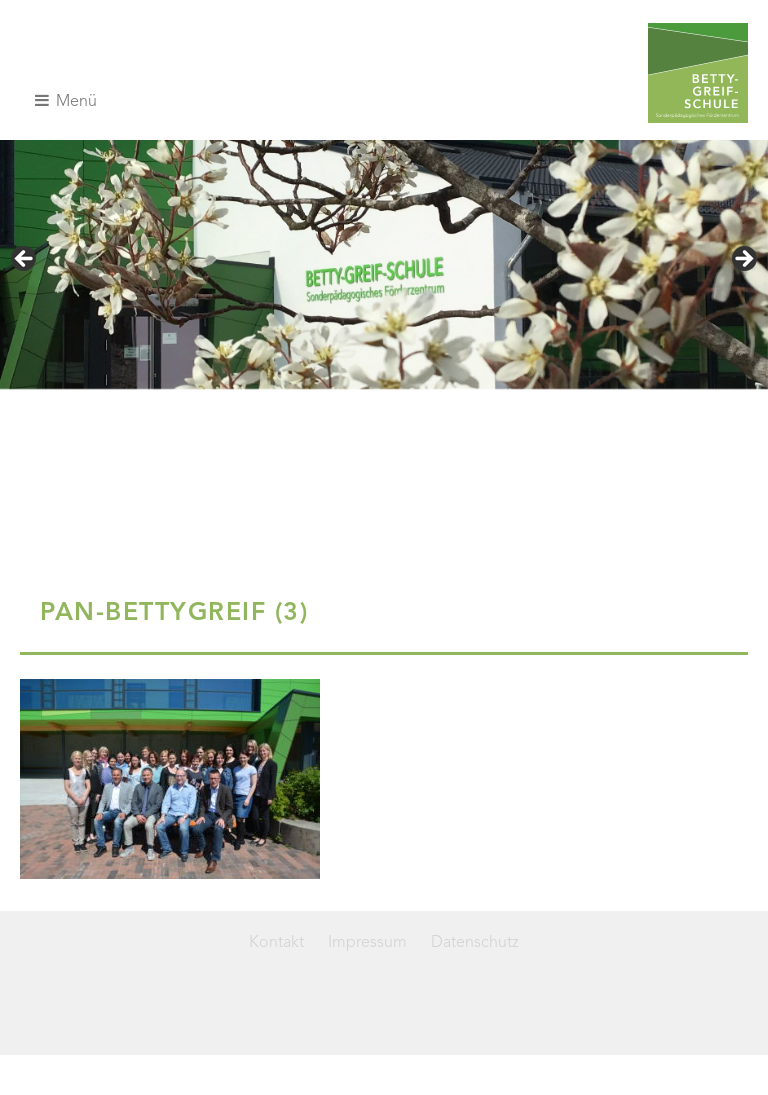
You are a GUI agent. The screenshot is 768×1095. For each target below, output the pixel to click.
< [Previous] (25, 260)
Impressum (367, 943)
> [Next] (743, 260)
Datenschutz (475, 943)
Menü (66, 101)
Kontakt (276, 943)
